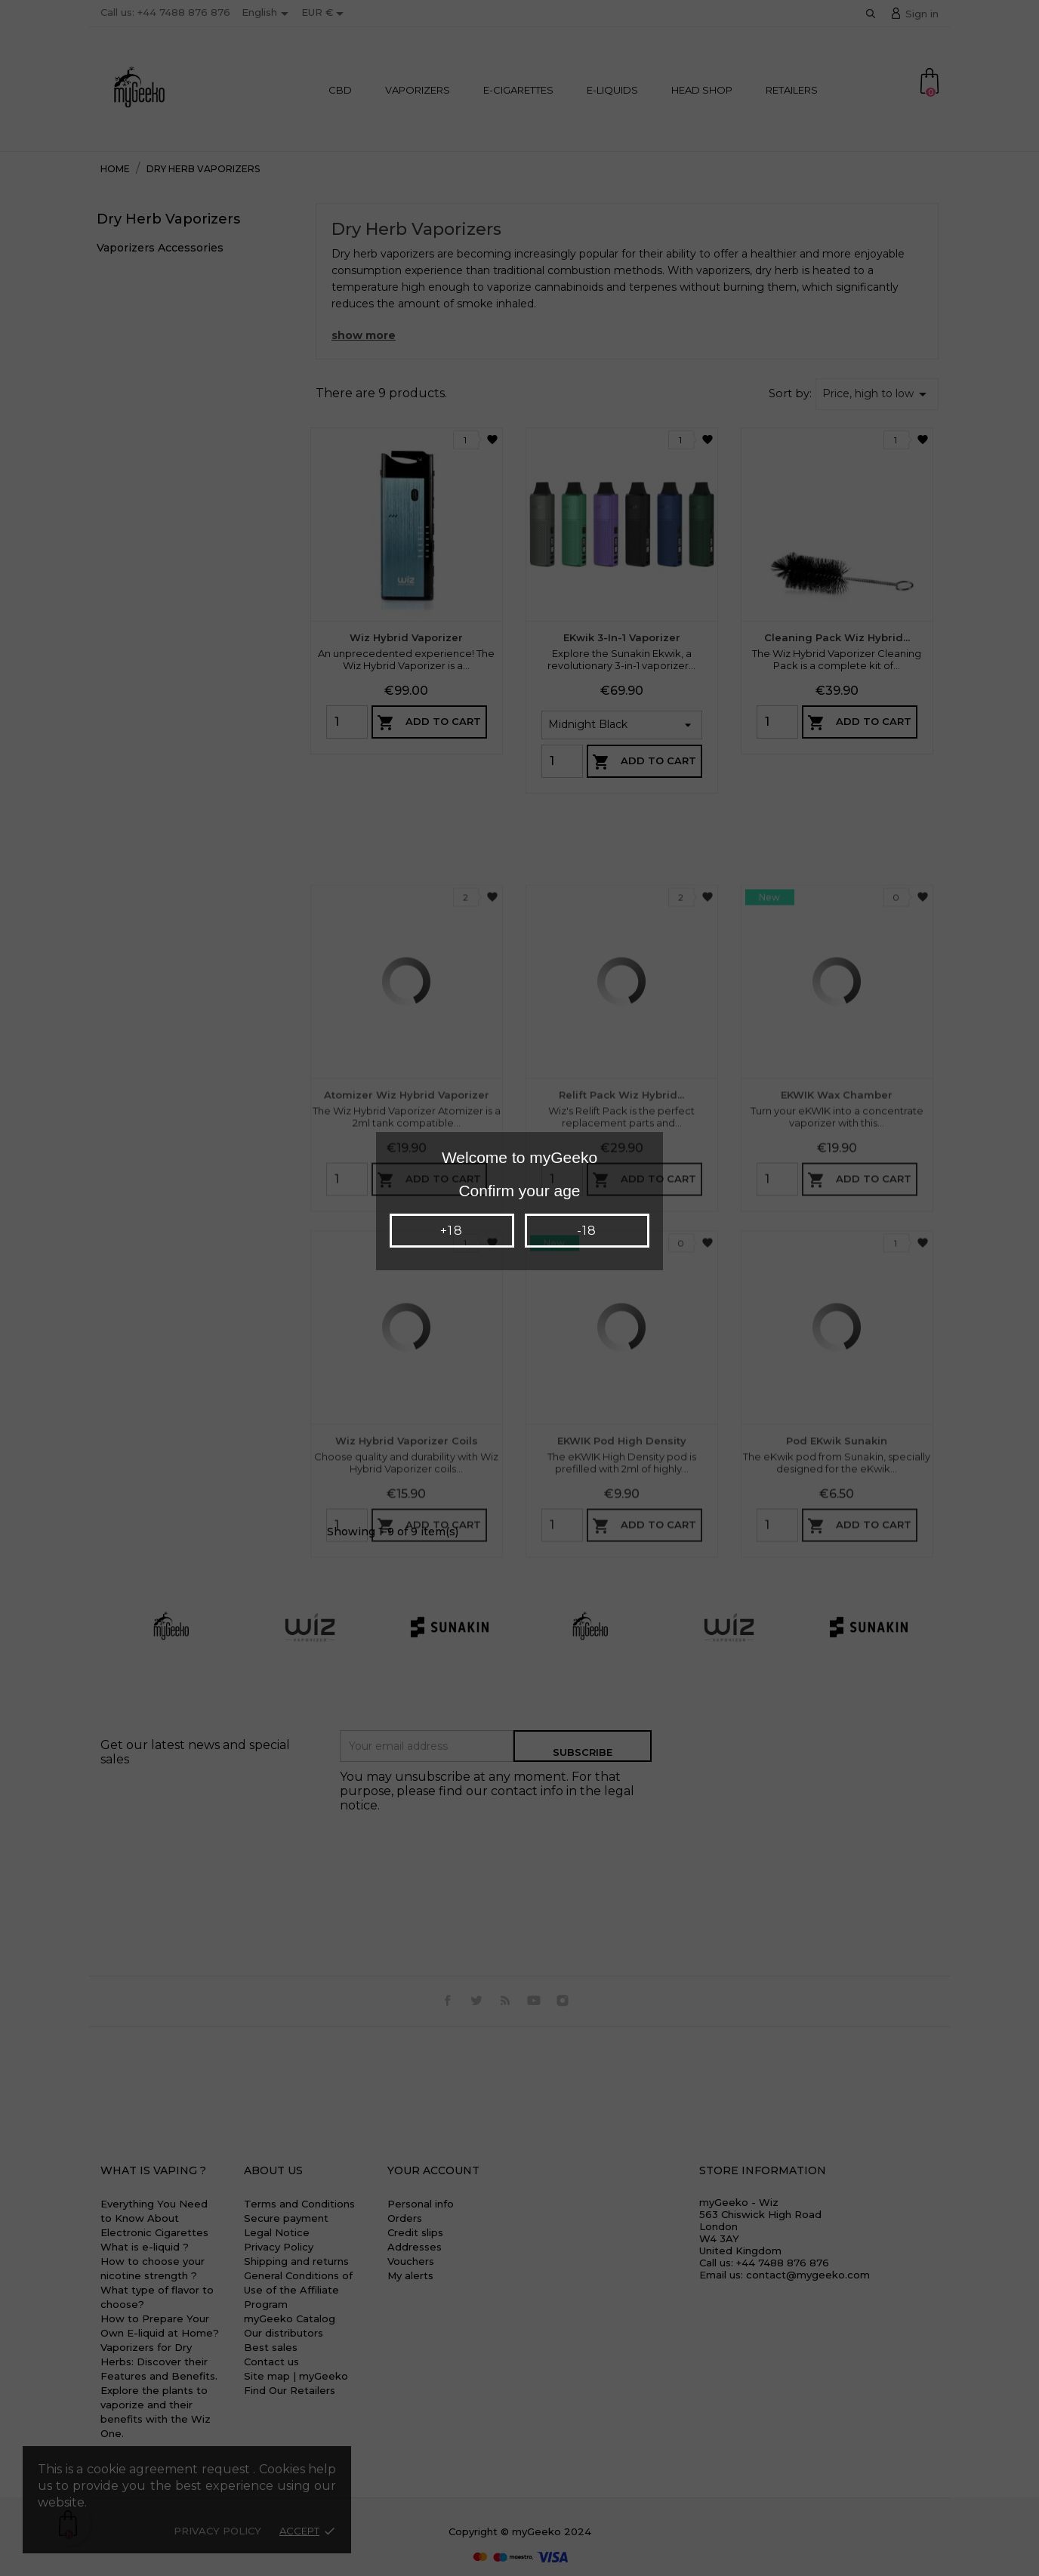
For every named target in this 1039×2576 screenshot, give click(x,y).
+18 (451, 1230)
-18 (587, 1230)
